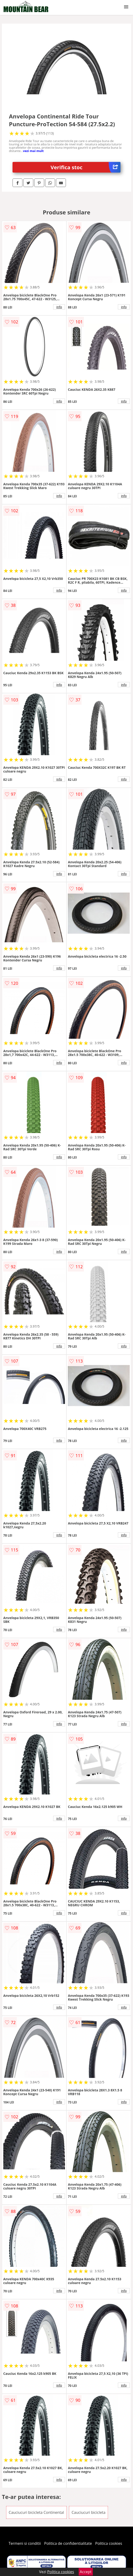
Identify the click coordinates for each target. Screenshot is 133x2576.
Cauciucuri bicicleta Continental (36, 2512)
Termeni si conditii (25, 2543)
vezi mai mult (33, 151)
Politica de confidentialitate (68, 2543)
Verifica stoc (85, 167)
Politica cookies (108, 2543)
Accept (86, 2571)
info (59, 307)
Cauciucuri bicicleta (88, 2512)
